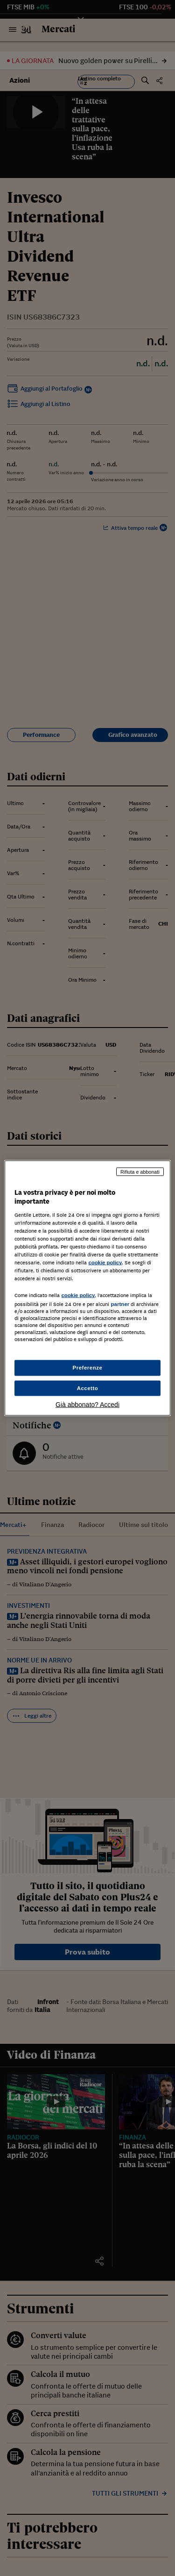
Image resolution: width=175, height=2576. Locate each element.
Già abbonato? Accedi (87, 1404)
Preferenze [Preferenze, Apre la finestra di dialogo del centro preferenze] (88, 1367)
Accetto (87, 1388)
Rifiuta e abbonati (140, 1171)
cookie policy (105, 1262)
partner (120, 1304)
